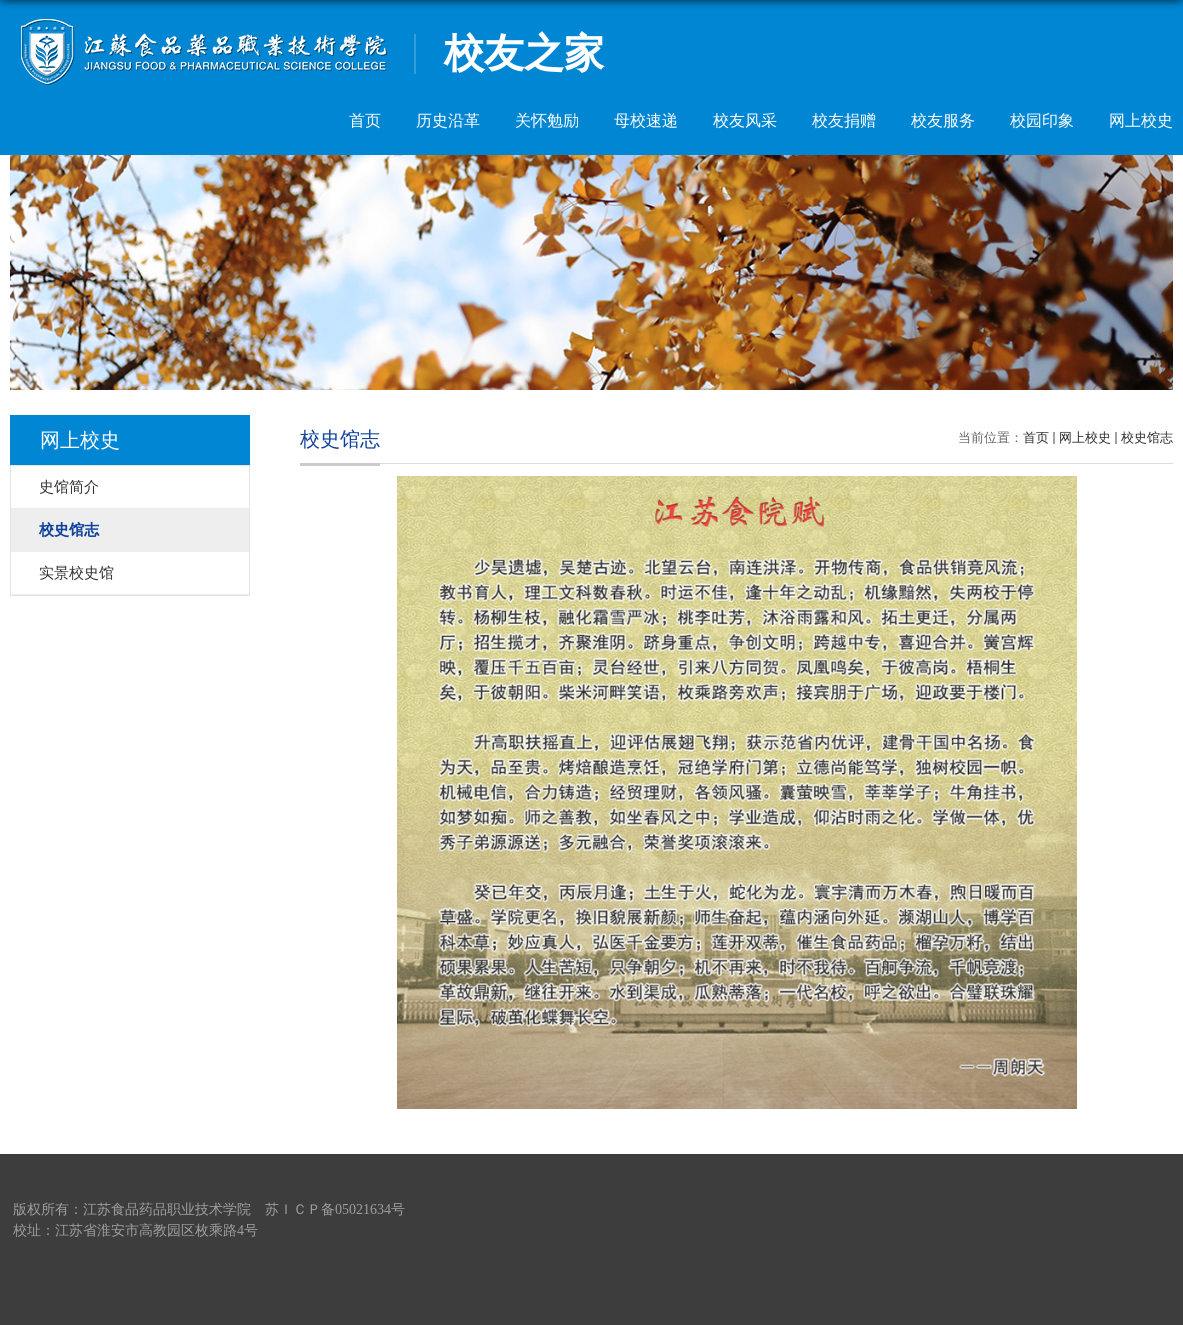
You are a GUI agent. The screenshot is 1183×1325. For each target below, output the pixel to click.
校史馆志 (1147, 437)
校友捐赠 (844, 120)
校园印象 (1042, 120)
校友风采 (745, 120)
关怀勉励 (547, 120)
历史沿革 (448, 120)
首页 (365, 120)
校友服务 (943, 120)
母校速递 (646, 120)
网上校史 (1141, 120)
